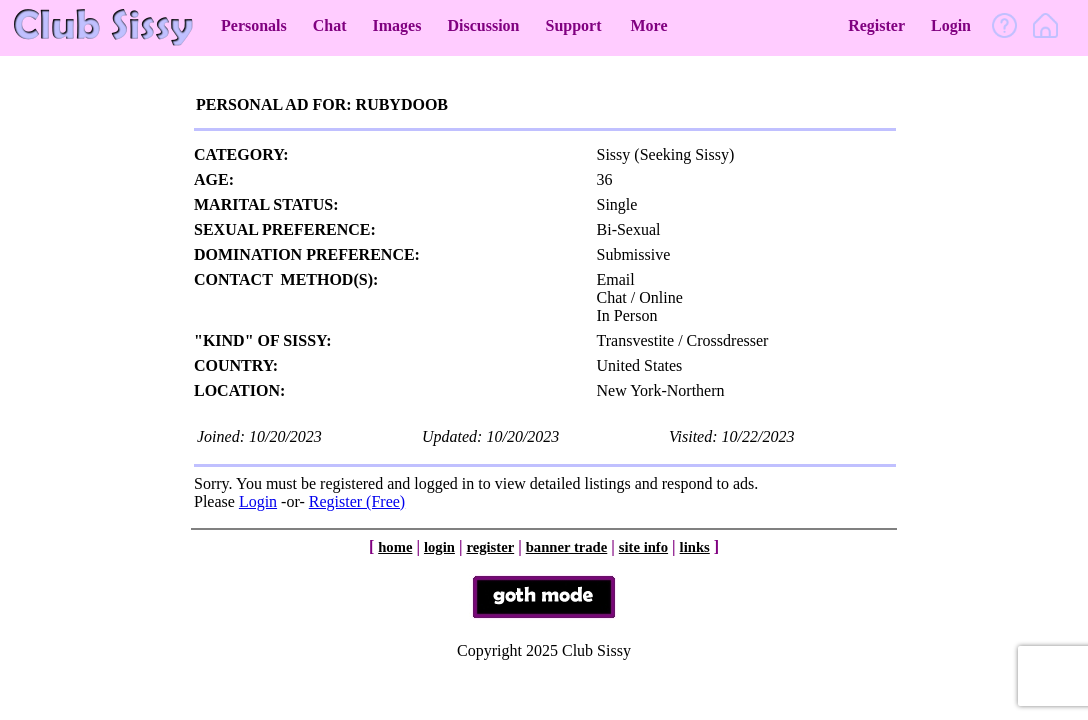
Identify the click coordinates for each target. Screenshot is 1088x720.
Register (876, 25)
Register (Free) (357, 501)
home (395, 547)
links (695, 547)
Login (951, 25)
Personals (254, 25)
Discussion (483, 25)
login (439, 547)
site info (643, 547)
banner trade (567, 547)
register (490, 547)
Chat (330, 25)
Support (573, 25)
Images (397, 25)
